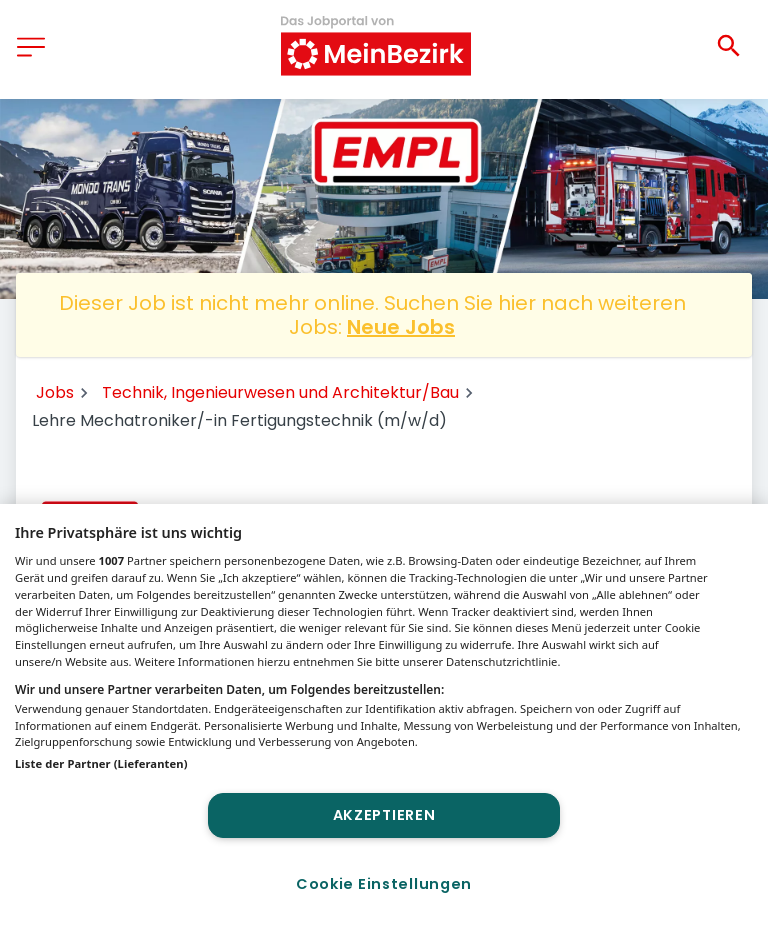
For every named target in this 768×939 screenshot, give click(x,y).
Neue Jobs (401, 327)
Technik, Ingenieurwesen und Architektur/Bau (280, 392)
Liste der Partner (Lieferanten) (101, 763)
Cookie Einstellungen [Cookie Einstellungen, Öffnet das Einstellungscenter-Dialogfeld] (384, 884)
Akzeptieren (384, 815)
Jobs (55, 392)
